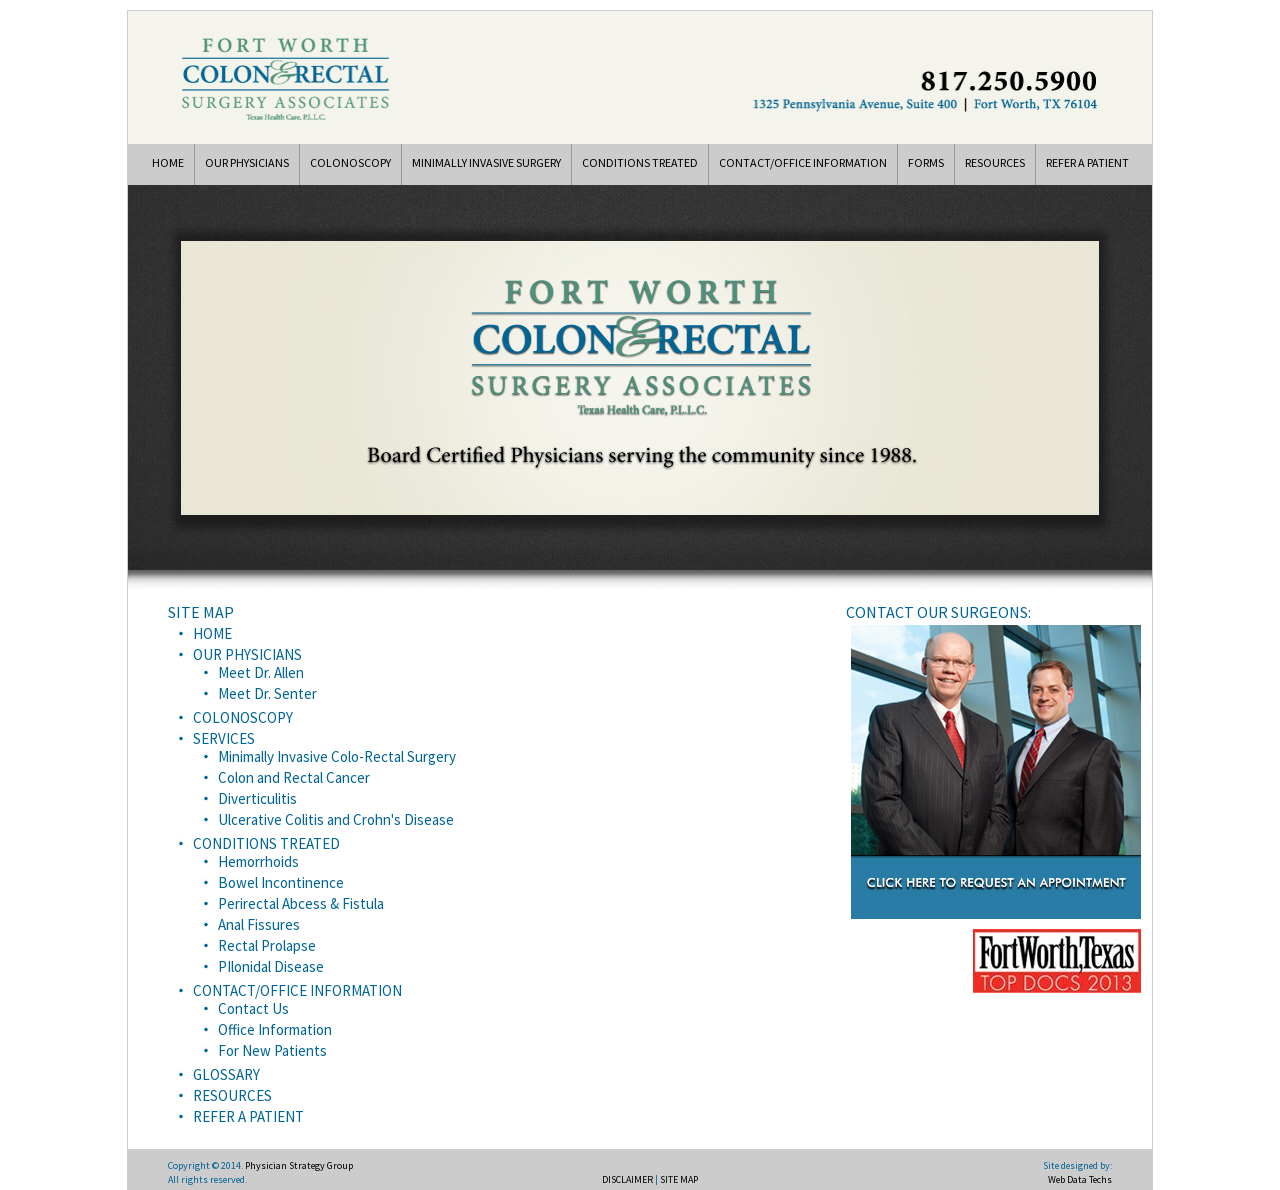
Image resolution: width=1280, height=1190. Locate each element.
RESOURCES (995, 162)
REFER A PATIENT (1087, 162)
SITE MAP (679, 1179)
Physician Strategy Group (299, 1165)
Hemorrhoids (258, 861)
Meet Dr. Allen (261, 672)
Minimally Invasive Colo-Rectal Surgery (337, 756)
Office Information (275, 1029)
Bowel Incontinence (281, 882)
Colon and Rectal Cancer (294, 777)
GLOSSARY (226, 1074)
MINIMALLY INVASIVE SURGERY (486, 162)
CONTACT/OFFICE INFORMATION (803, 162)
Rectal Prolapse (267, 945)
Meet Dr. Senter (267, 693)
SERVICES (224, 738)
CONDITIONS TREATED (640, 162)
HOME (168, 162)
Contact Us (253, 1008)
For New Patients (272, 1050)
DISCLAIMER (627, 1179)
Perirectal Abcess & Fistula (301, 903)
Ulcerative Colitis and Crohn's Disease (336, 819)
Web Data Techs (1080, 1179)
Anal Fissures (259, 924)
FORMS (926, 162)
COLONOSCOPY (350, 162)
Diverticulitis (257, 798)
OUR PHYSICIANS (247, 162)
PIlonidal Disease (271, 966)
